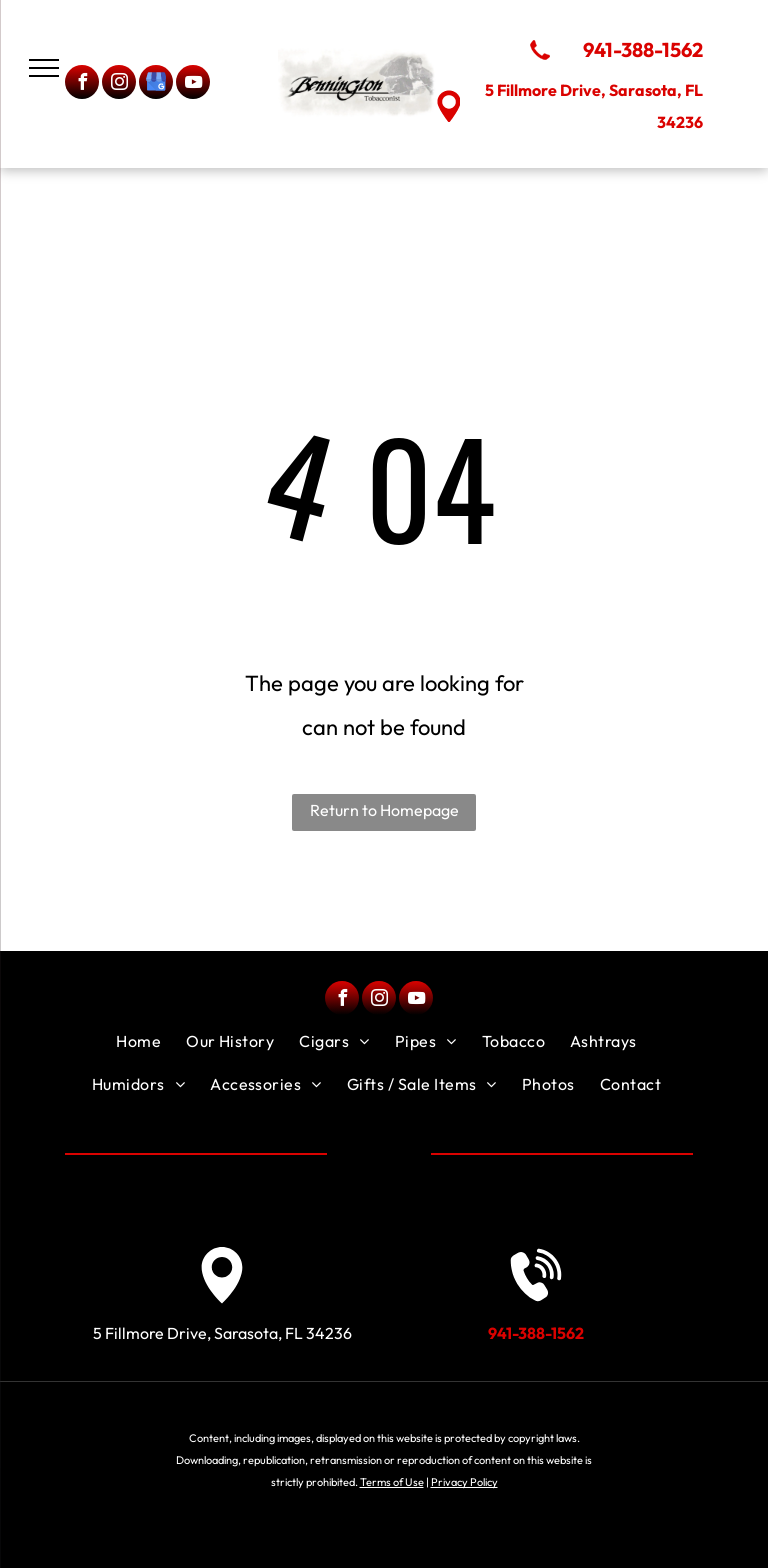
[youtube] (193, 84)
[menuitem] (141, 1041)
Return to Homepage (384, 810)
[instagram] (119, 84)
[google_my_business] (156, 84)
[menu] (44, 68)
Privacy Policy (464, 1482)
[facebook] (82, 84)
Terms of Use (392, 1482)
